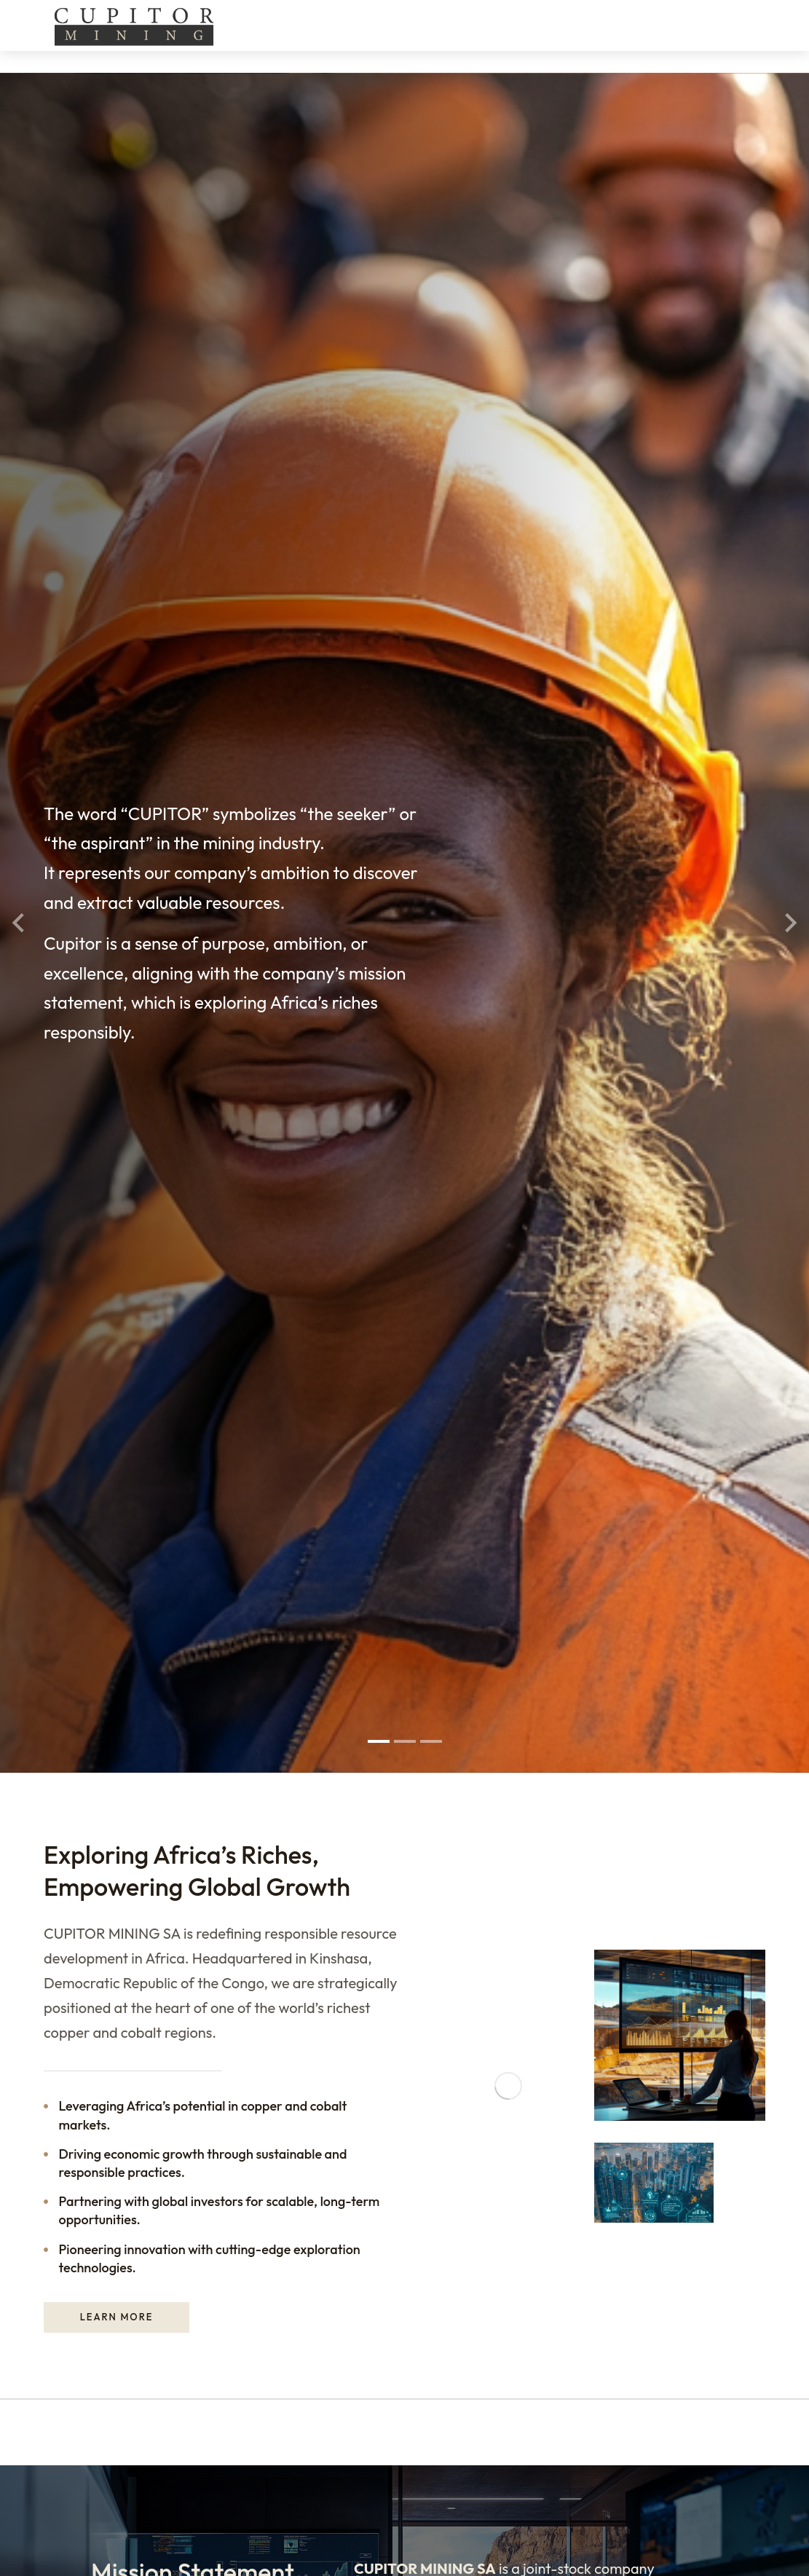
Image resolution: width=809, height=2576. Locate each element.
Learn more (117, 1054)
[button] (379, 488)
